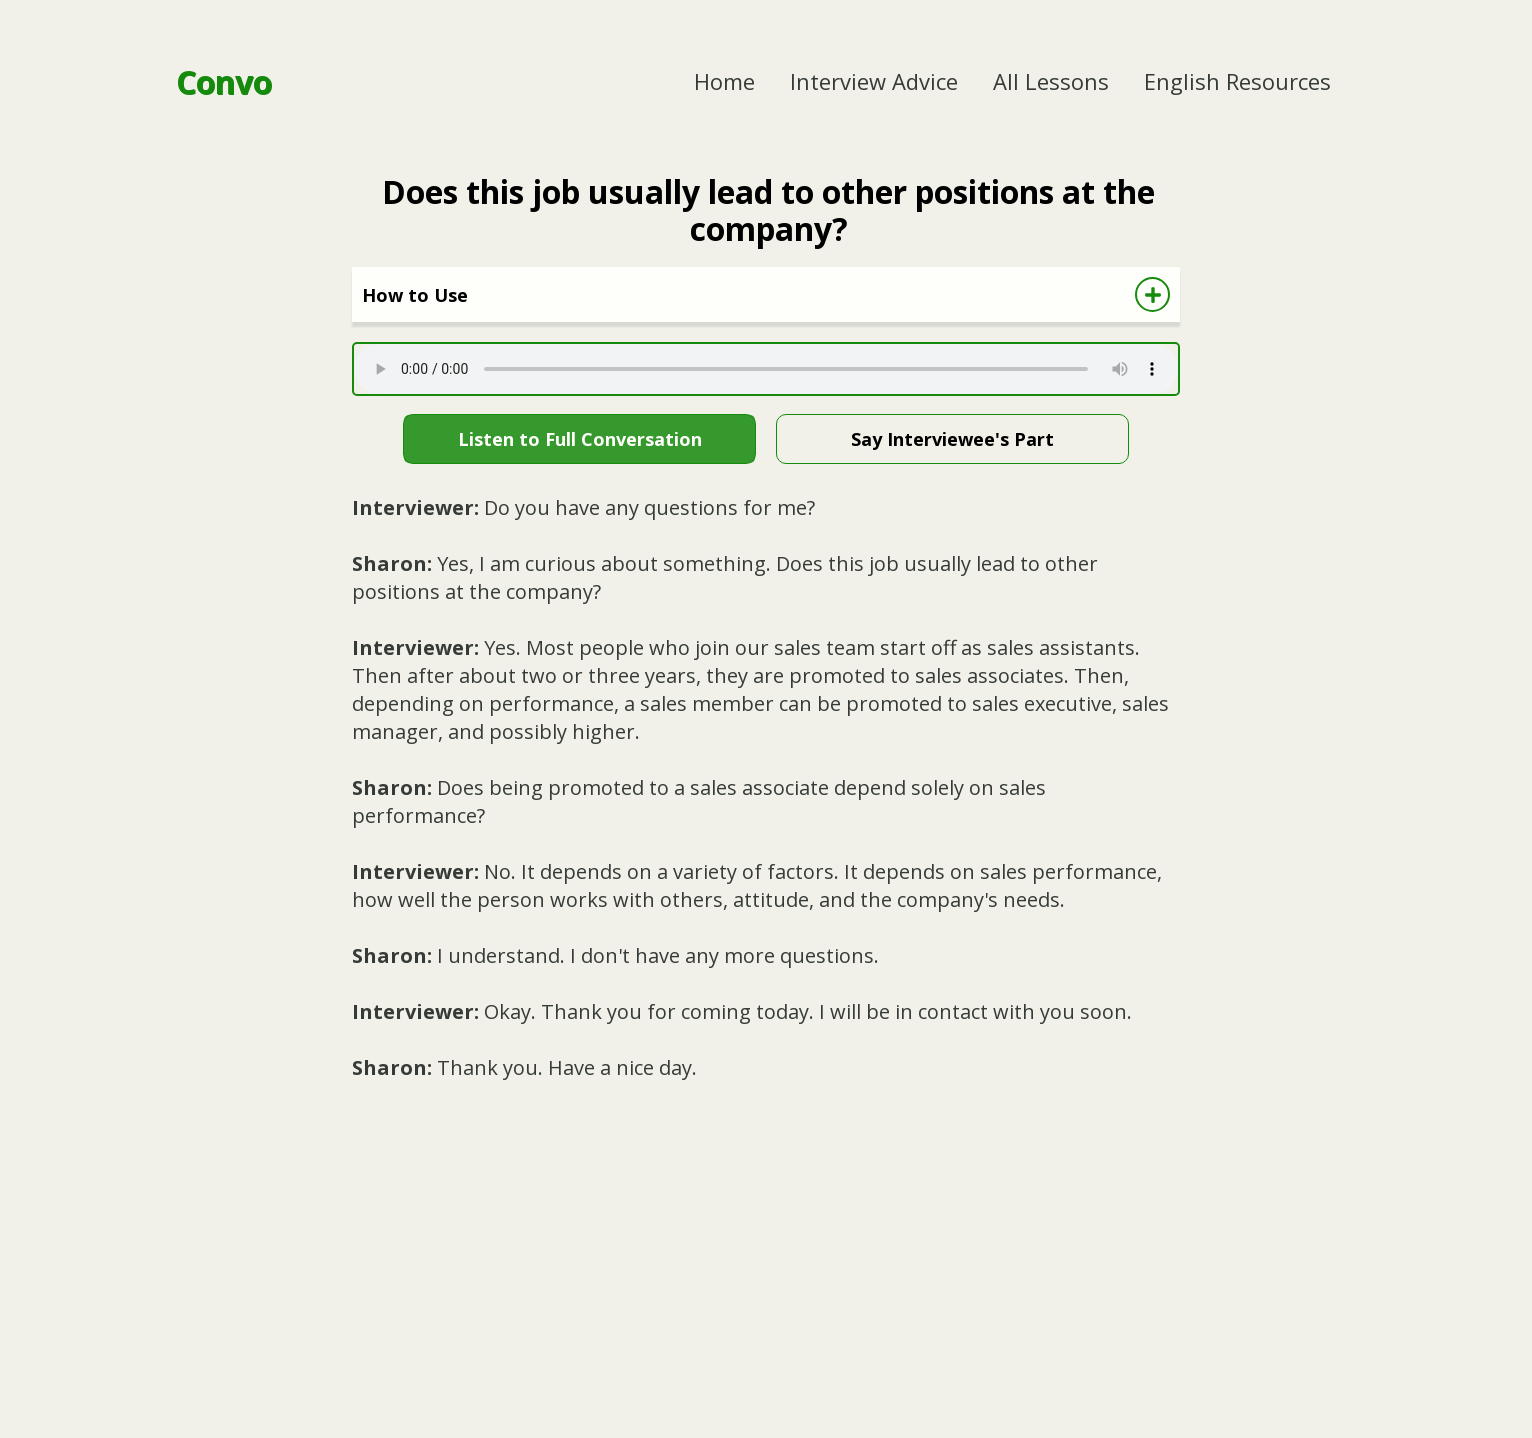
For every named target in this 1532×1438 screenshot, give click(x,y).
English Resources (1237, 81)
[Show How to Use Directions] (1152, 294)
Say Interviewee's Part (952, 439)
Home (724, 81)
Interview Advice (874, 81)
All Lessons (1051, 81)
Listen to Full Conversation (580, 439)
